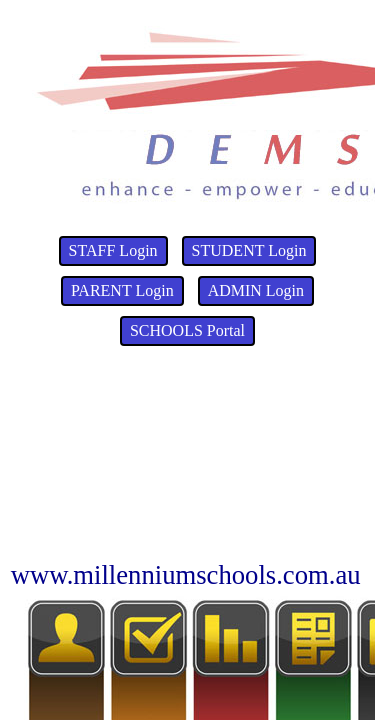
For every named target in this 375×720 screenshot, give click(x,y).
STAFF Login (113, 250)
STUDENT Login (249, 250)
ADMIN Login (256, 290)
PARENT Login (122, 290)
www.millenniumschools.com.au (186, 575)
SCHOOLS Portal (187, 330)
